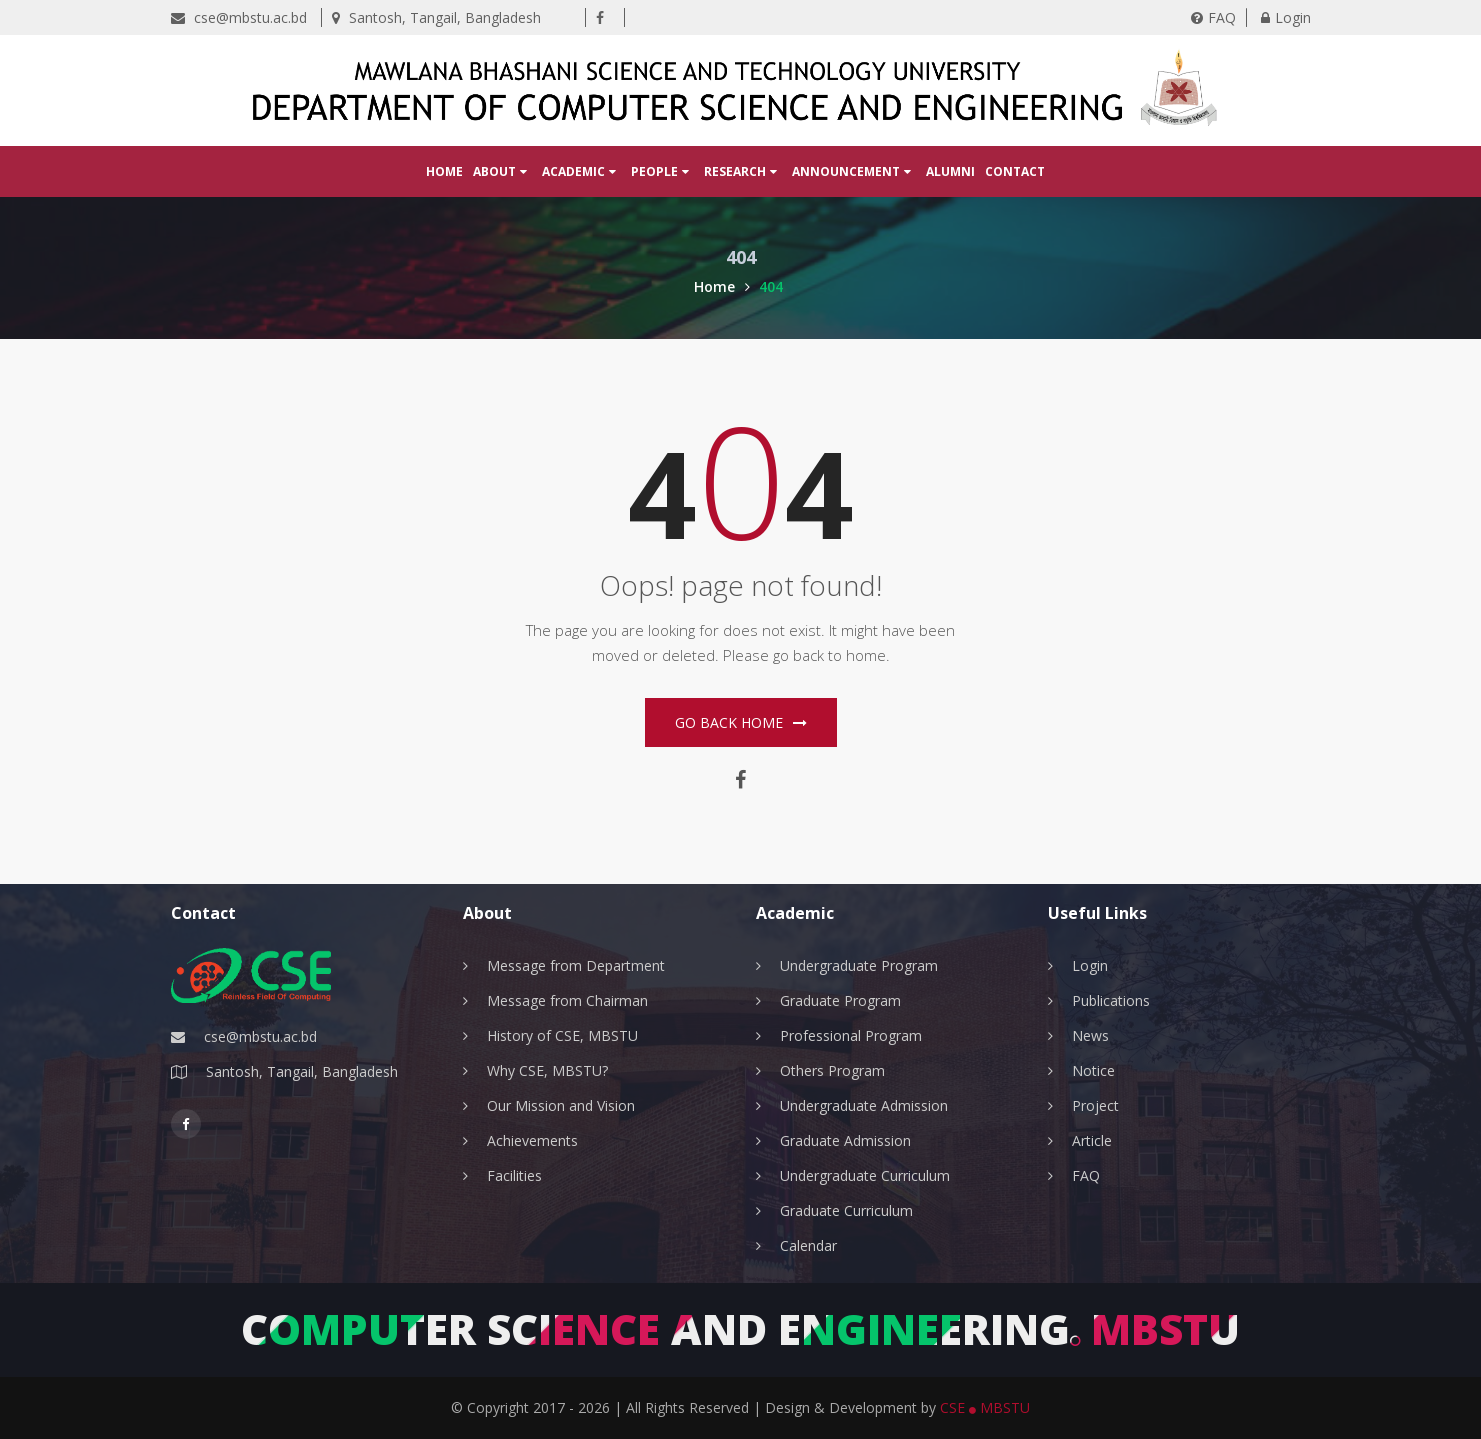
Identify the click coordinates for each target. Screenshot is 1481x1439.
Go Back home (741, 722)
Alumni (950, 171)
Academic (579, 171)
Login (1286, 17)
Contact (1015, 171)
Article (1092, 1140)
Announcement (851, 171)
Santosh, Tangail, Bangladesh (436, 17)
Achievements (532, 1140)
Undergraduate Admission (864, 1105)
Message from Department (576, 965)
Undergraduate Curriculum (865, 1175)
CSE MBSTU (985, 1407)
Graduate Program (840, 1000)
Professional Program (851, 1035)
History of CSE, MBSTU (562, 1035)
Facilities (514, 1175)
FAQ (1213, 17)
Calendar (808, 1245)
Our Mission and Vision (561, 1105)
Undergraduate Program (859, 965)
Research (740, 171)
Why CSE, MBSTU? (547, 1070)
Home (444, 171)
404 (771, 286)
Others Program (832, 1070)
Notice (1093, 1070)
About (500, 171)
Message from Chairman (567, 1000)
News (1090, 1035)
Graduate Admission (845, 1140)
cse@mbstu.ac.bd (239, 17)
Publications (1111, 1000)
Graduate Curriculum (846, 1210)
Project (1095, 1105)
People (660, 171)
